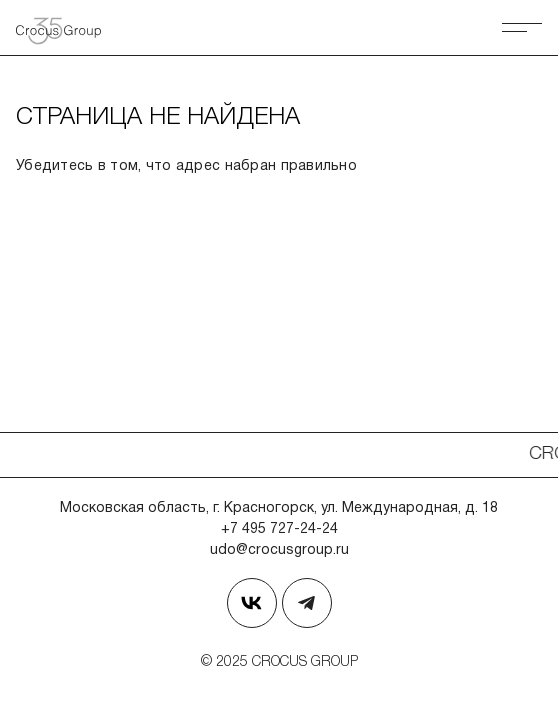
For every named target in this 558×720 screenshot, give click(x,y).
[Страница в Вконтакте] (252, 603)
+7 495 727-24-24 (279, 529)
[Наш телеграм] (307, 603)
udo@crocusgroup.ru (279, 550)
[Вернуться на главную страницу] (66, 27)
